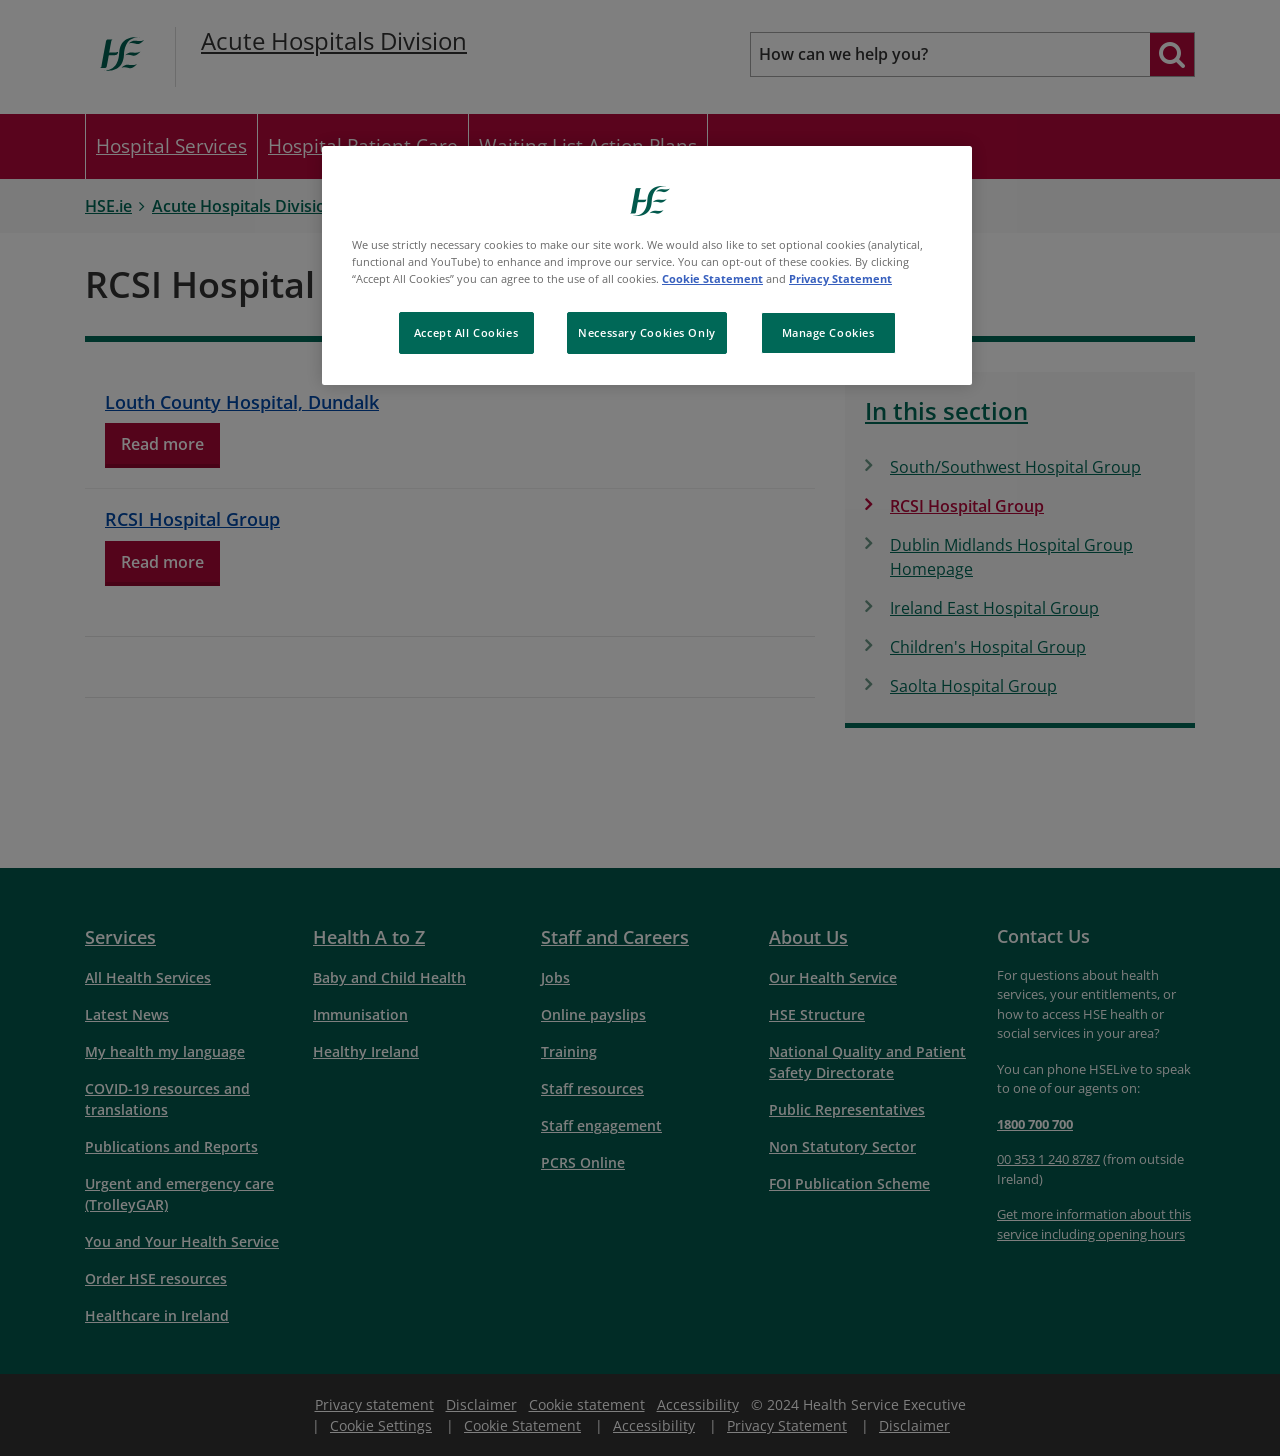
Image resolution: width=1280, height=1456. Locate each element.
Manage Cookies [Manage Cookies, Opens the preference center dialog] (828, 332)
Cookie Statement (712, 278)
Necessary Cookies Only (647, 332)
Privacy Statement (840, 278)
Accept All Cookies (466, 332)
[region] (647, 265)
